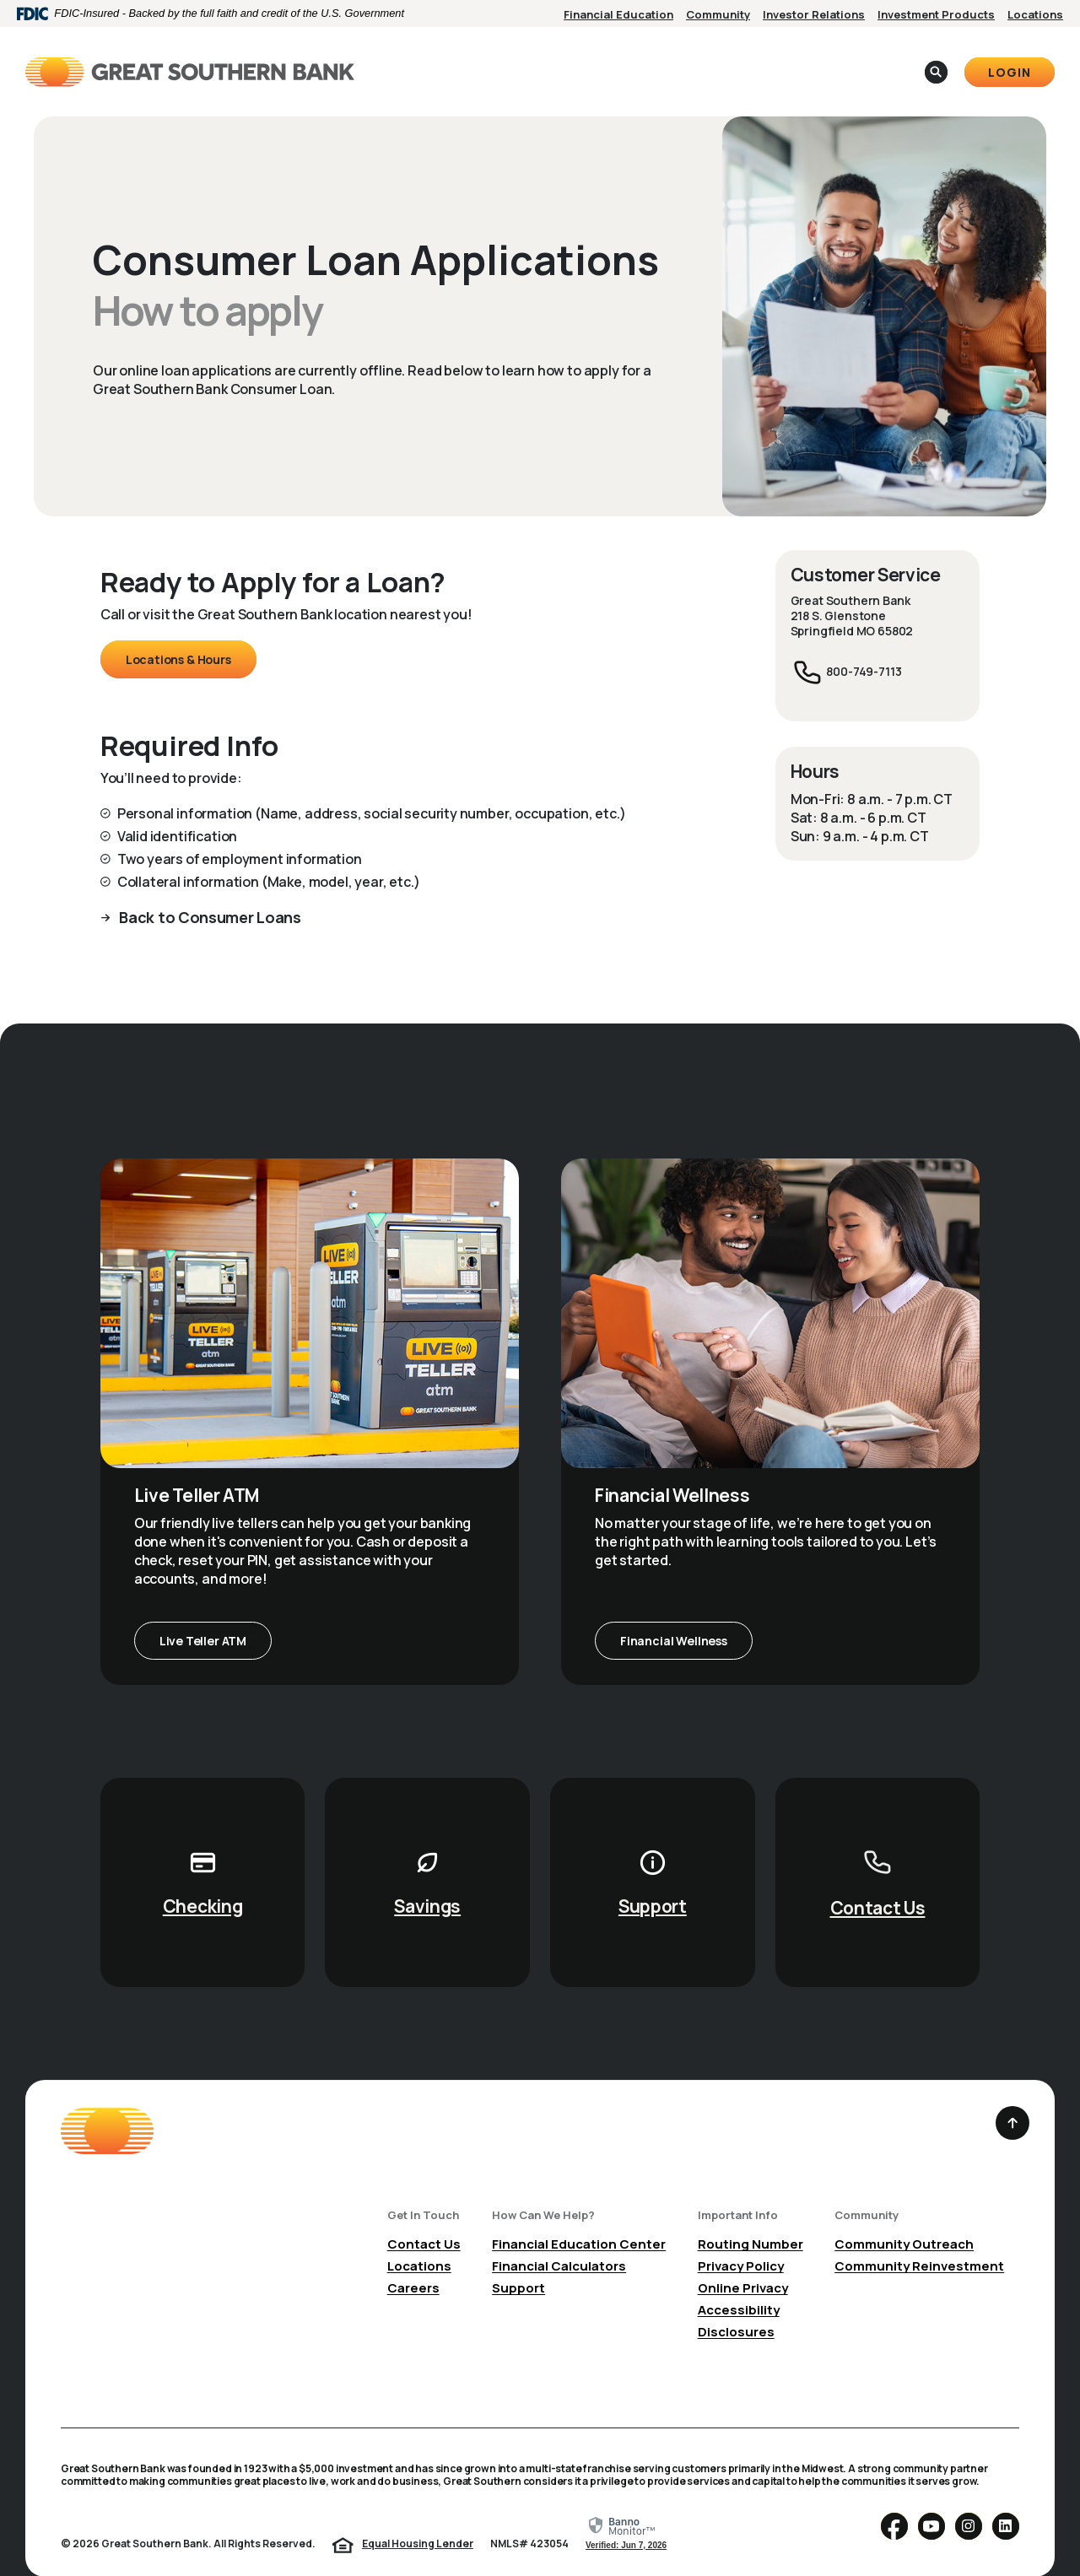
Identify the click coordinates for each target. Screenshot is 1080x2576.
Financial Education (618, 14)
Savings (427, 1880)
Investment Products (936, 14)
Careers (413, 2262)
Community (718, 14)
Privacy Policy (741, 2240)
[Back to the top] (1012, 2097)
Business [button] (554, 58)
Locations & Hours (178, 633)
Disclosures (736, 2305)
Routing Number (750, 2218)
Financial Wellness (673, 1615)
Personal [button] (465, 58)
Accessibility (739, 2283)
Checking (203, 1880)
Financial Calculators (559, 2240)
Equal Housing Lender (417, 2517)
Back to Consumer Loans (208, 891)
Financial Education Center (579, 2218)
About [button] (634, 58)
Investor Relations (814, 14)
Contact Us (878, 1881)
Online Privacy (743, 2262)
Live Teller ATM (202, 1615)
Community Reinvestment (919, 2240)
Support (652, 1880)
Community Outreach (904, 2218)
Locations (1035, 14)
